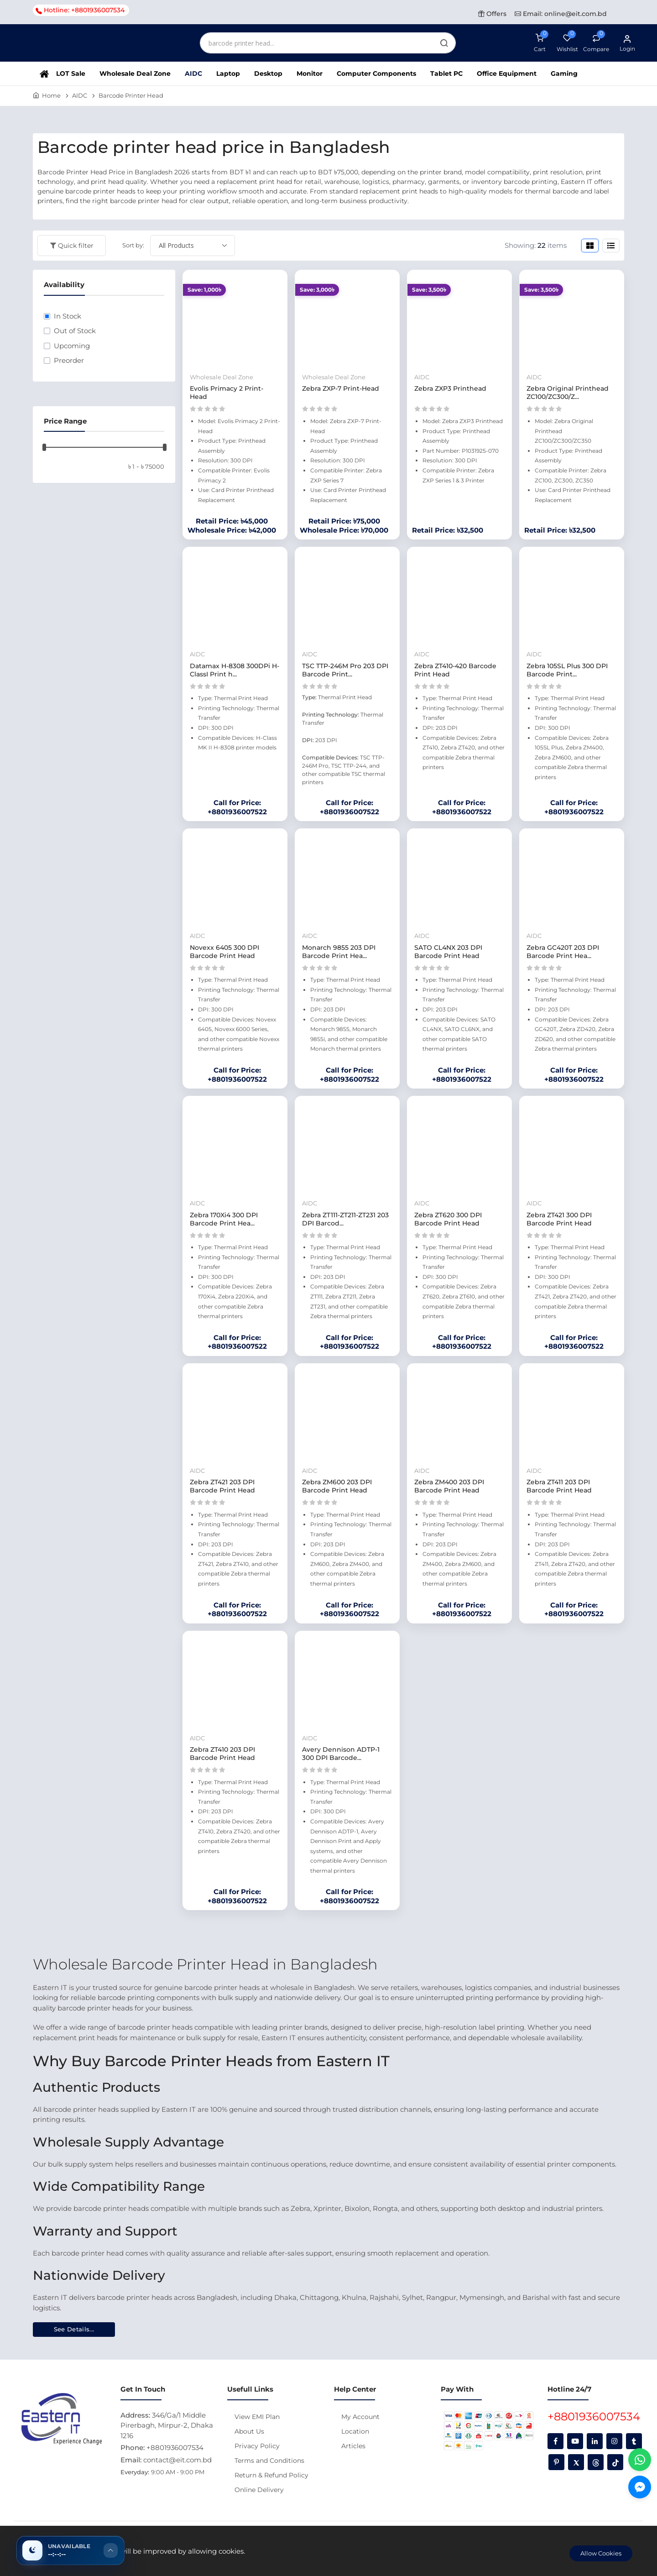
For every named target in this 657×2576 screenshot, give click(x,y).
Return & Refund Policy (271, 2475)
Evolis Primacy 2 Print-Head (226, 392)
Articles (353, 2446)
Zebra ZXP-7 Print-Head (340, 388)
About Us (249, 2431)
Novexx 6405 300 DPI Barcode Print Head (224, 951)
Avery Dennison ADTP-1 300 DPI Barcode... (341, 1753)
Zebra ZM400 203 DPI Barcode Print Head (449, 1486)
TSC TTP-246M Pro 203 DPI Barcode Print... (345, 670)
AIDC (193, 73)
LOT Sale (70, 73)
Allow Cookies (600, 2553)
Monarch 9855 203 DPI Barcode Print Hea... (338, 951)
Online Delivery (259, 2490)
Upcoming (72, 345)
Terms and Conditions (269, 2460)
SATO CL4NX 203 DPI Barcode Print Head (448, 951)
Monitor (310, 73)
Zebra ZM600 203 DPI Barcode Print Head (337, 1486)
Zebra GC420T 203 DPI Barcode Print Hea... (563, 951)
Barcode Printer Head (131, 95)
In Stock (67, 316)
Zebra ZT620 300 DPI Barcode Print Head (448, 1219)
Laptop (228, 73)
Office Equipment (507, 73)
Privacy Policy (257, 2446)
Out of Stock (75, 330)
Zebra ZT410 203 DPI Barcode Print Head (222, 1753)
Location (355, 2431)
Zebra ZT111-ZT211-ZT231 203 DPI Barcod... (345, 1219)
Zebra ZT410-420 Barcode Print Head (455, 670)
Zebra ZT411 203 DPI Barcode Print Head (559, 1486)
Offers (492, 14)
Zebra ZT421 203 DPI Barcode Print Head (222, 1486)
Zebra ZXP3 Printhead (450, 388)
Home (51, 95)
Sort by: (133, 245)
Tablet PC (446, 73)
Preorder (69, 360)
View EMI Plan (257, 2417)
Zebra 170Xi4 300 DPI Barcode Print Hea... (224, 1219)
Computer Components (376, 73)
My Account (360, 2417)
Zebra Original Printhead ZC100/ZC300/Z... (568, 392)
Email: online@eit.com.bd (561, 14)
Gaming (564, 73)
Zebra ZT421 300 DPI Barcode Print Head (559, 1219)
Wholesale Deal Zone (135, 73)
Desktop (268, 73)
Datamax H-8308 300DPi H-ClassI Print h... (234, 670)
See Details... (74, 2329)
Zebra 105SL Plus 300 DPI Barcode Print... (567, 670)
